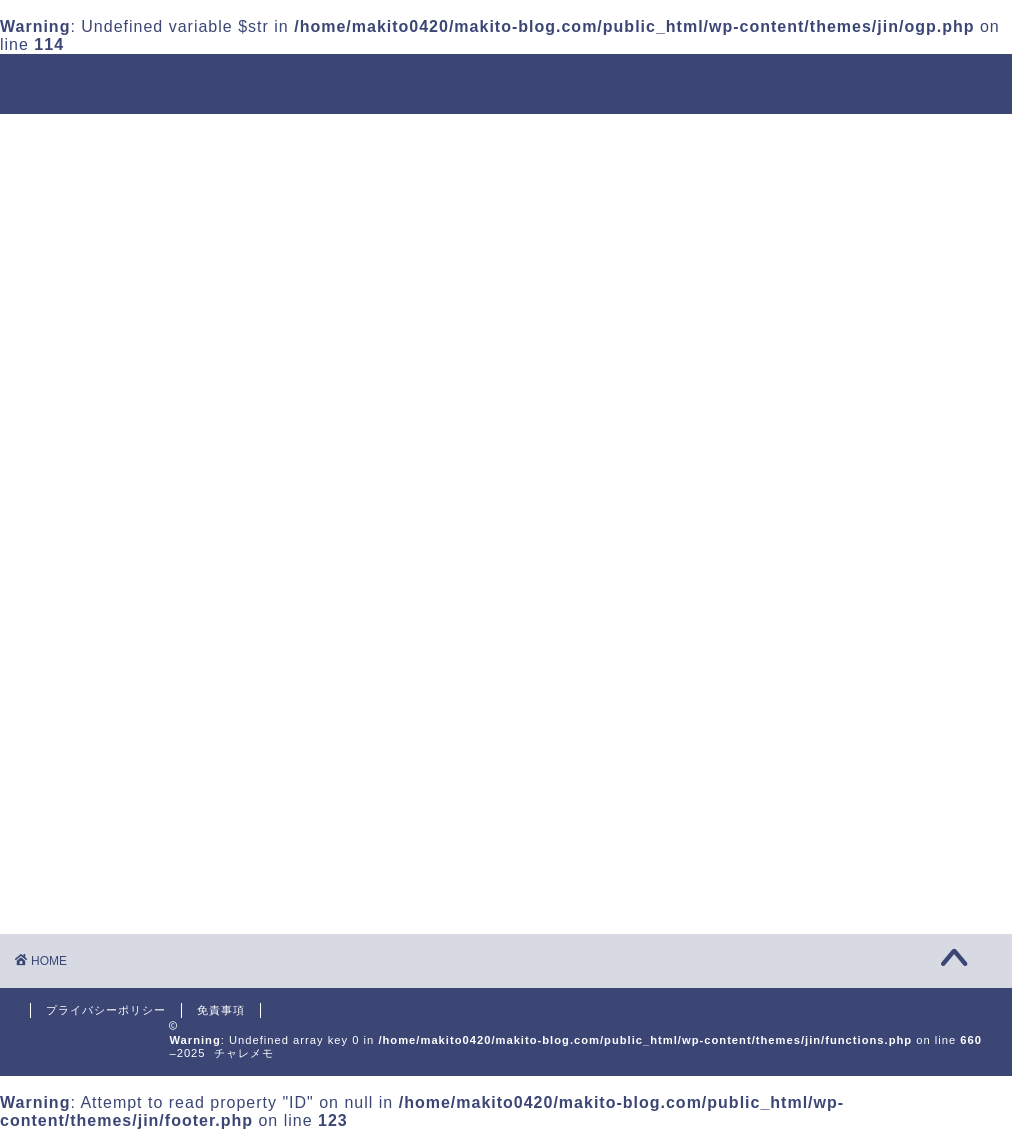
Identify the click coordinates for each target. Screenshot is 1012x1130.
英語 (766, 138)
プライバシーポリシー (106, 1010)
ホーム (108, 138)
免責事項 (221, 1010)
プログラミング (644, 138)
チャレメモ (506, 82)
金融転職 (506, 138)
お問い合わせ (880, 138)
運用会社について (246, 138)
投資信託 (392, 138)
